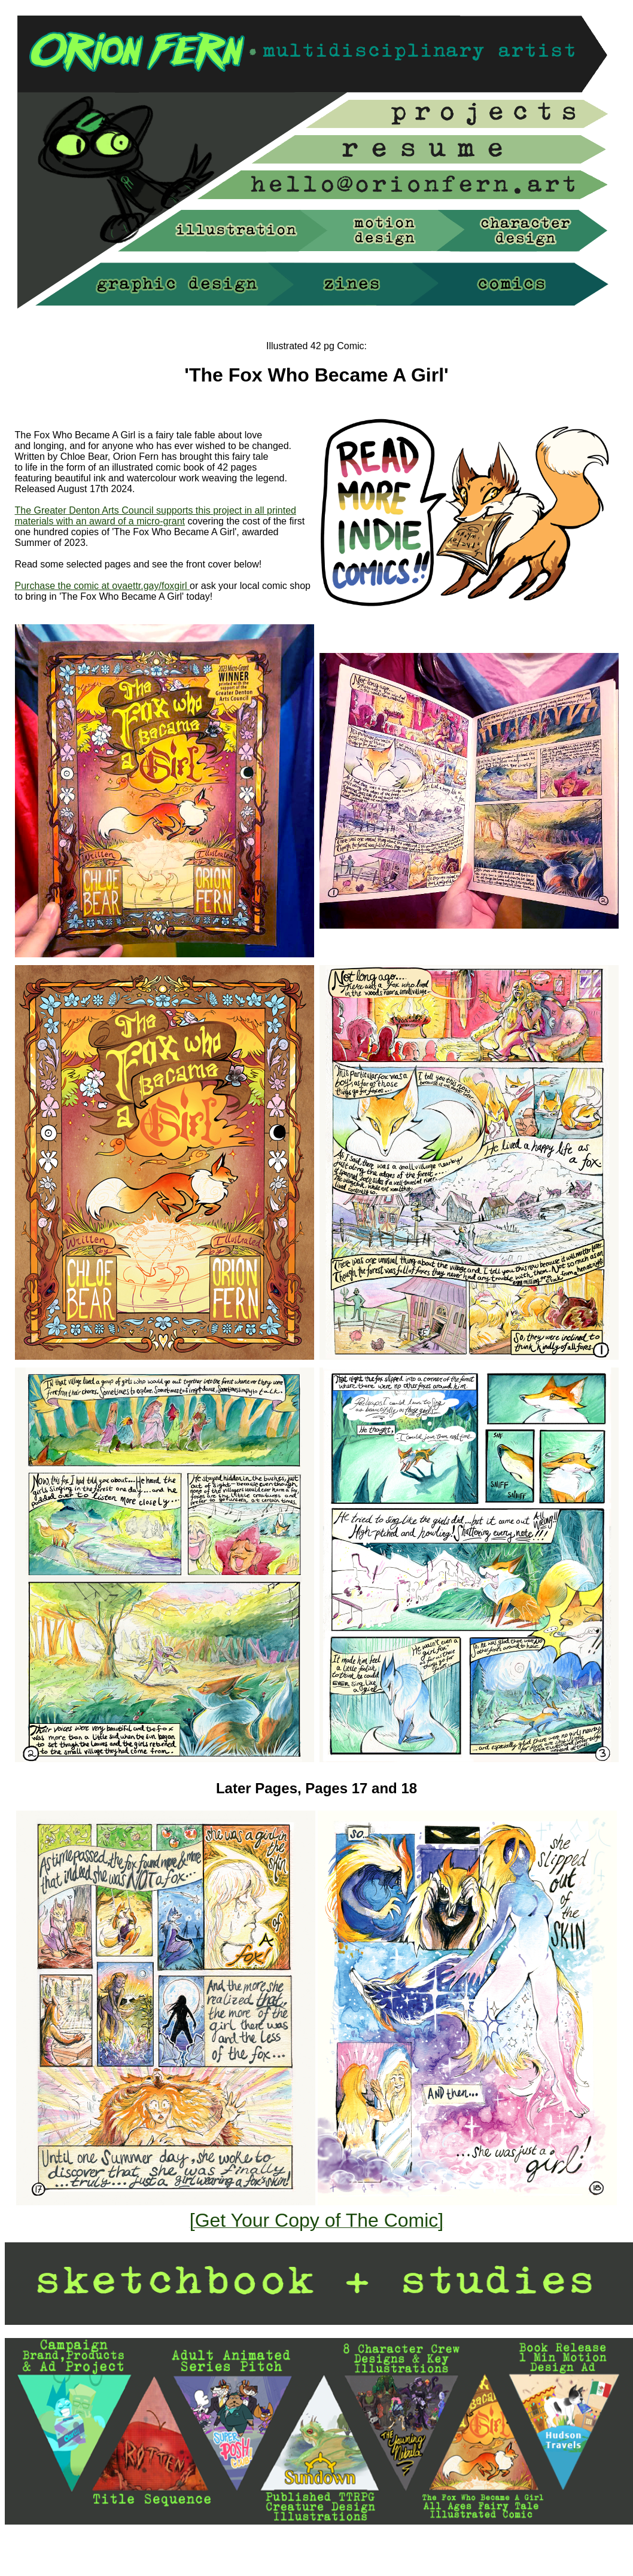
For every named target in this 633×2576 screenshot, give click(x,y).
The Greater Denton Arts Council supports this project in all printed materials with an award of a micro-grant (155, 515)
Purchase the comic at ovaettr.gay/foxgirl (102, 586)
